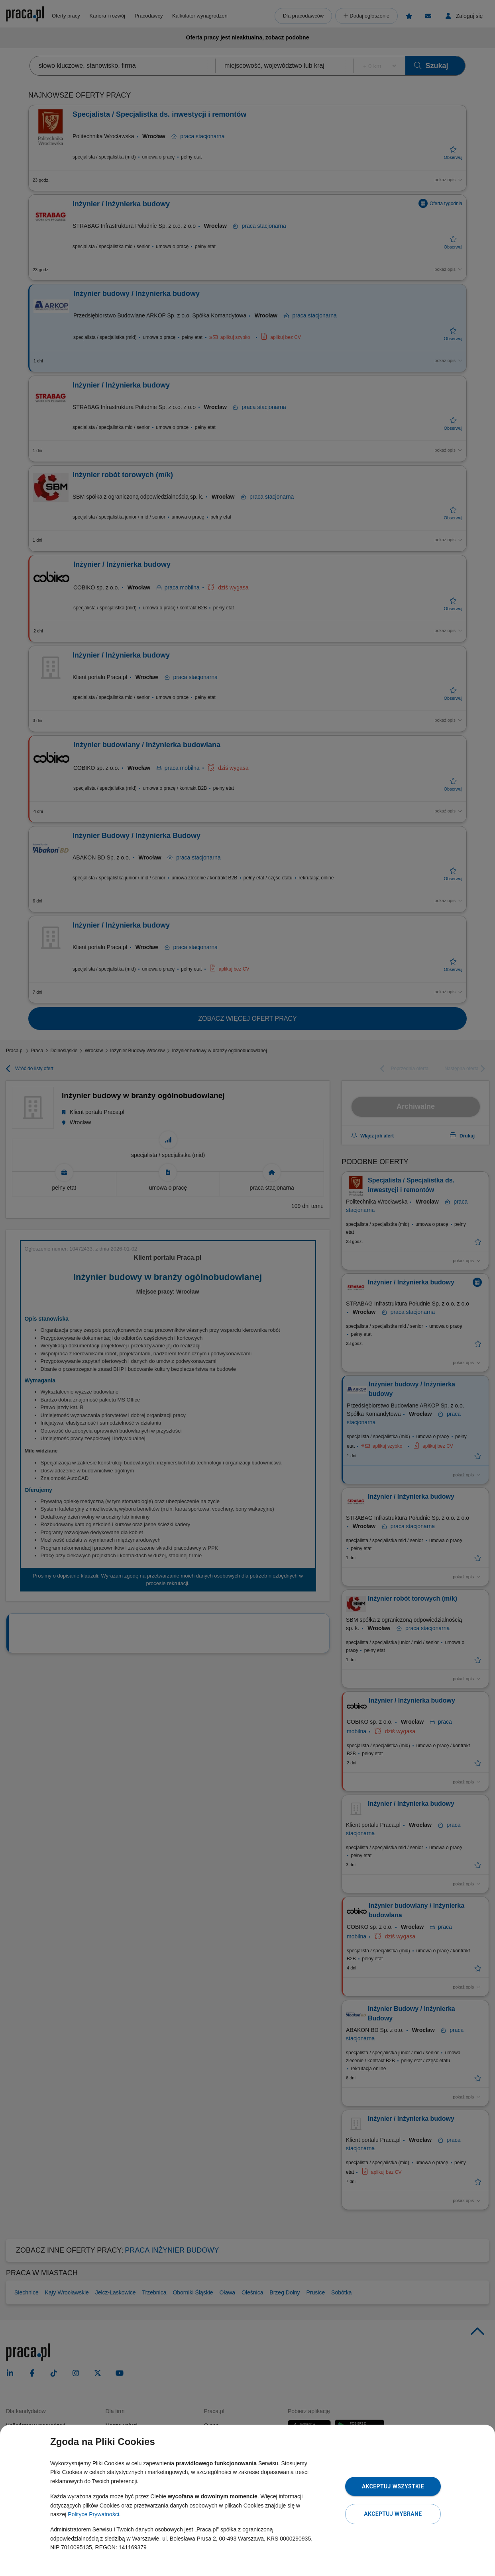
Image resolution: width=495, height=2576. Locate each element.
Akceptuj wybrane (393, 2514)
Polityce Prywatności (93, 2514)
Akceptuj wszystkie (393, 2486)
